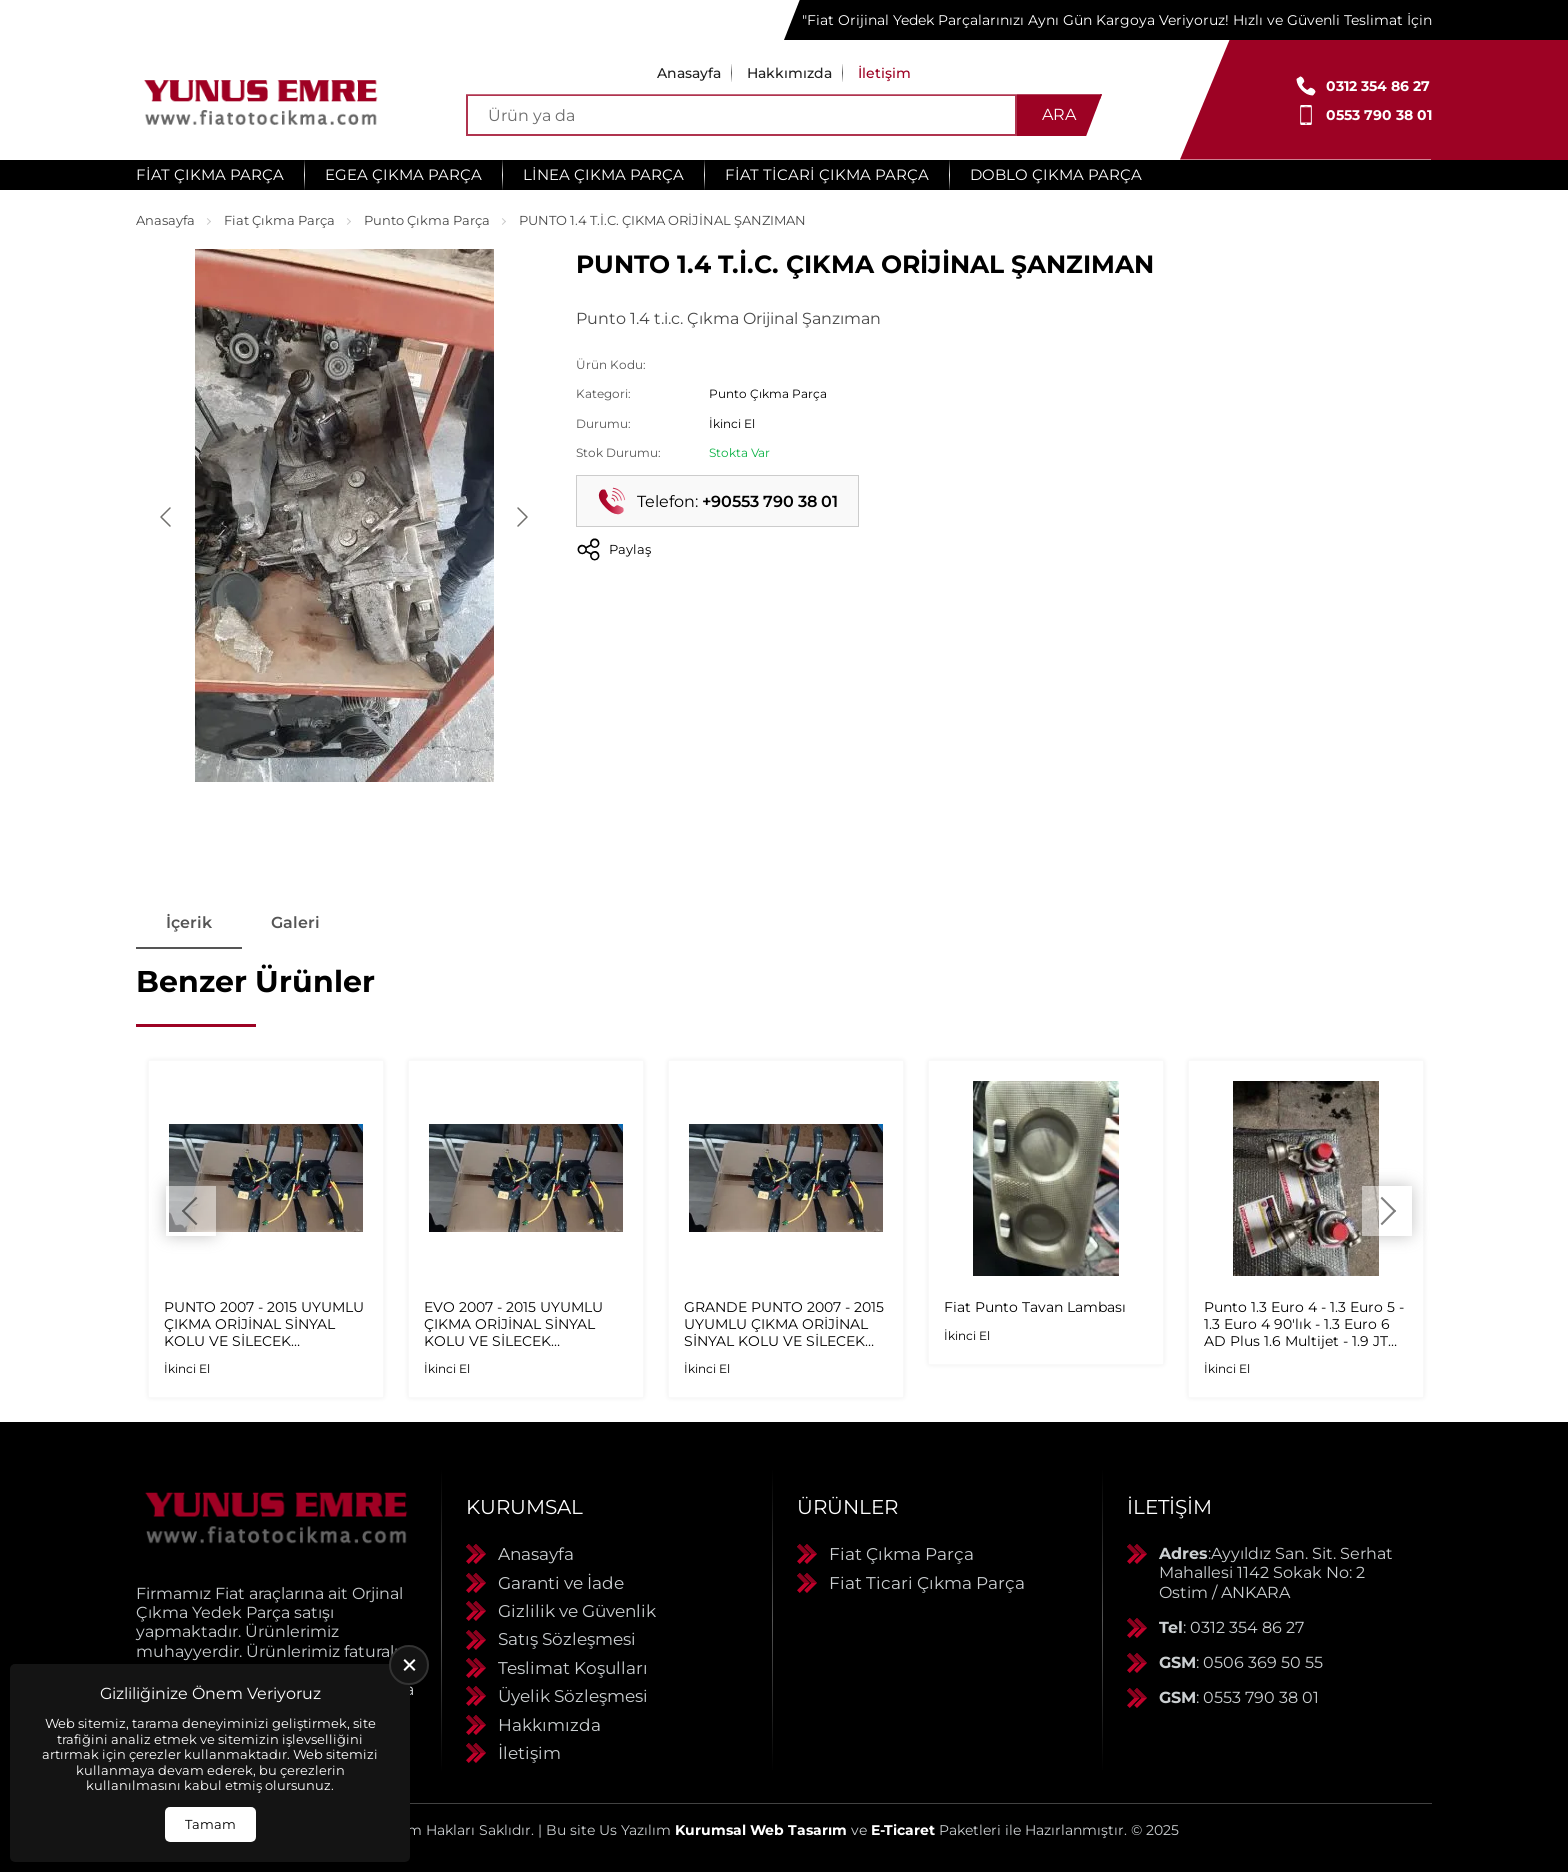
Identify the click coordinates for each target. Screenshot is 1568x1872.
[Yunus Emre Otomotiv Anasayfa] (261, 100)
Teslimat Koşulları (573, 1668)
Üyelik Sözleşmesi (573, 1697)
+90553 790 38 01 (770, 501)
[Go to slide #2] (344, 830)
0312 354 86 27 (1378, 86)
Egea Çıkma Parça (403, 174)
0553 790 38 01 (1379, 115)
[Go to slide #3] (448, 830)
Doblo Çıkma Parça (1056, 174)
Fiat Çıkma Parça (210, 174)
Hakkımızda (789, 73)
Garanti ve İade (561, 1583)
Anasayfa (689, 73)
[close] (409, 1665)
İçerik (189, 922)
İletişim (884, 73)
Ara (1059, 114)
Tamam (210, 1824)
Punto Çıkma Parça (427, 220)
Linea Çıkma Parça (603, 174)
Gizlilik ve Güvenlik (577, 1611)
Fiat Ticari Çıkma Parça (827, 174)
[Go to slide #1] (240, 830)
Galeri (296, 922)
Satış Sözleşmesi (567, 1640)
